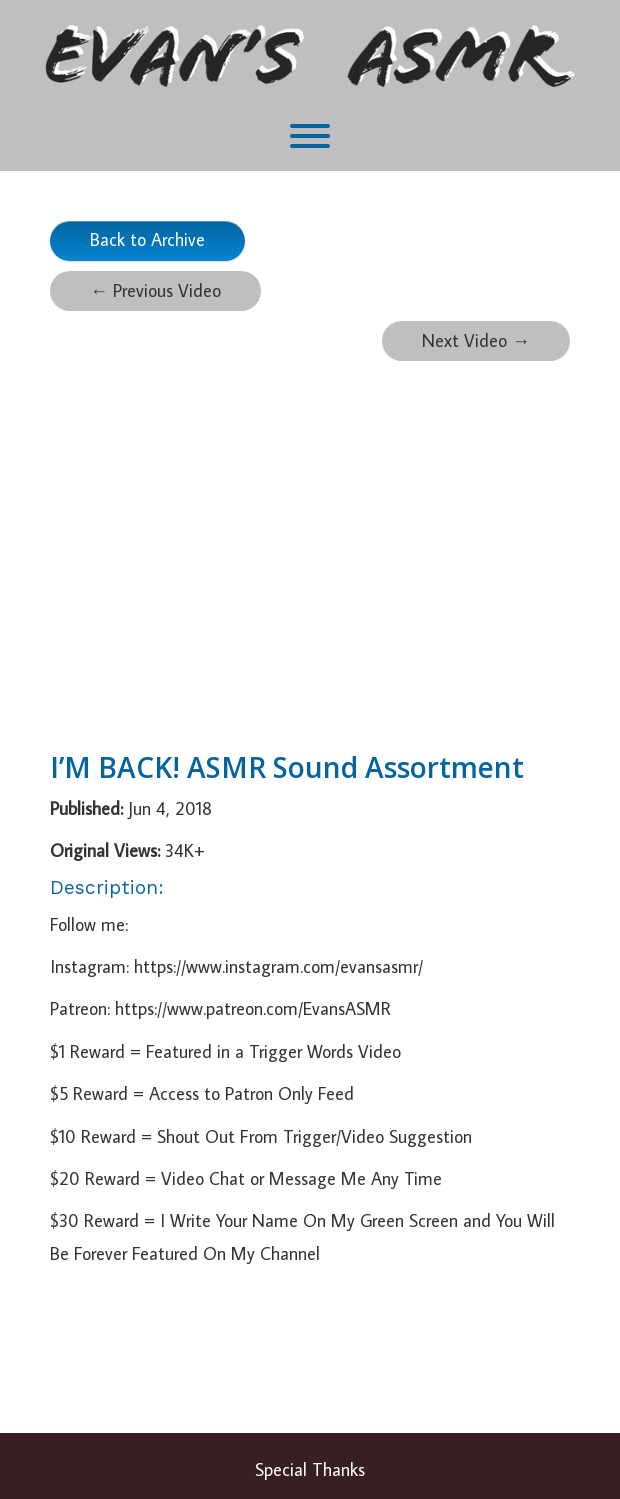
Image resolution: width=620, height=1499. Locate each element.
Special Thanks (310, 1469)
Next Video (476, 340)
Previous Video (155, 290)
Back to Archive (147, 239)
